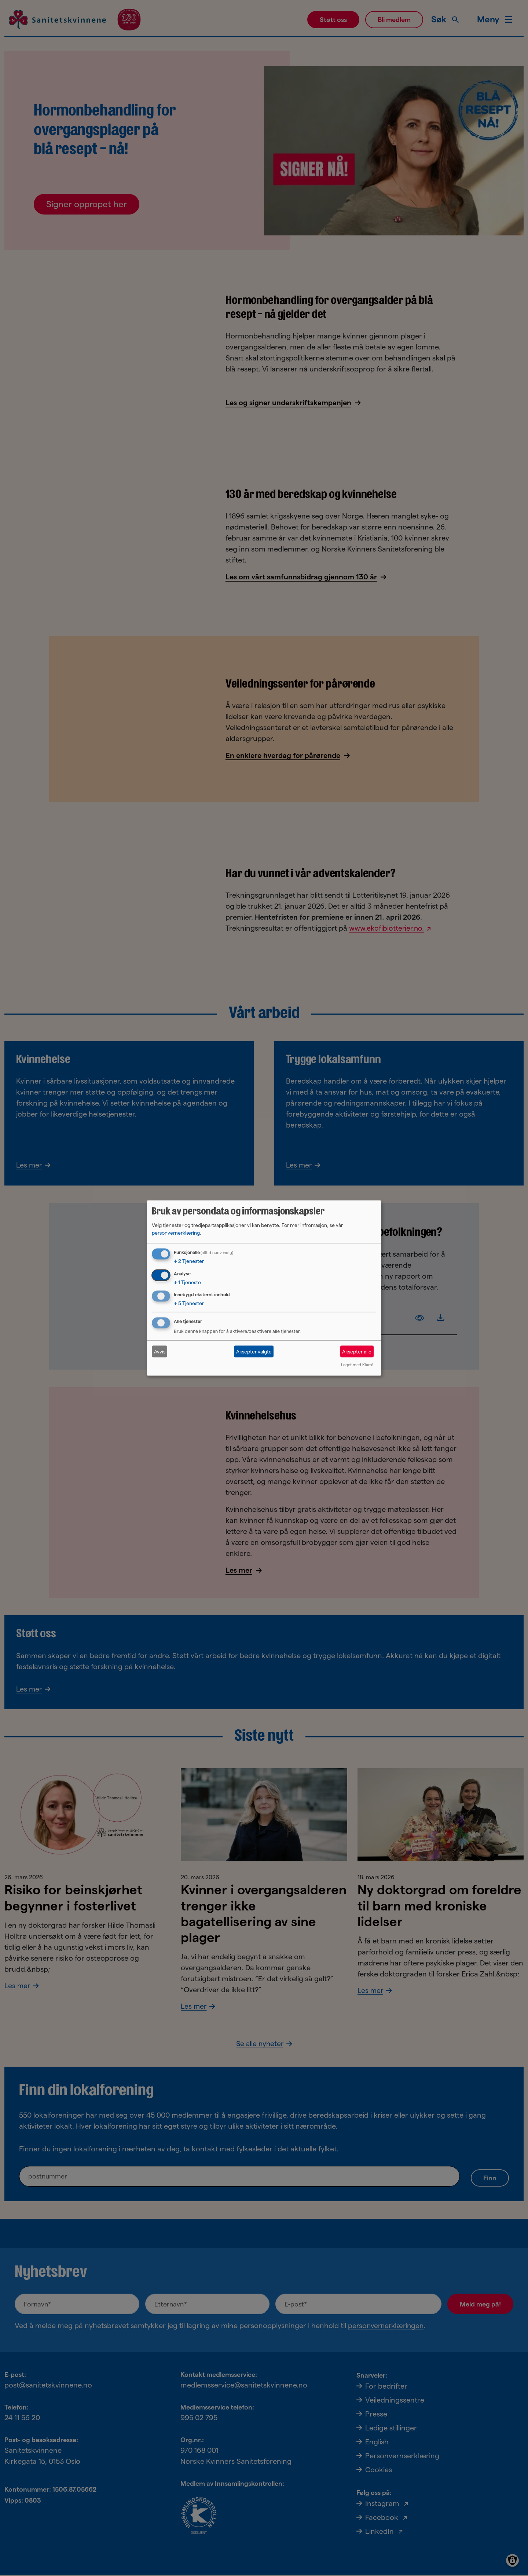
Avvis (159, 1351)
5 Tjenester (189, 1303)
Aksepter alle (356, 1351)
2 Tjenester (189, 1260)
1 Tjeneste (187, 1282)
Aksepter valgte (254, 1351)
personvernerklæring (176, 1232)
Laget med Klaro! (357, 1365)
